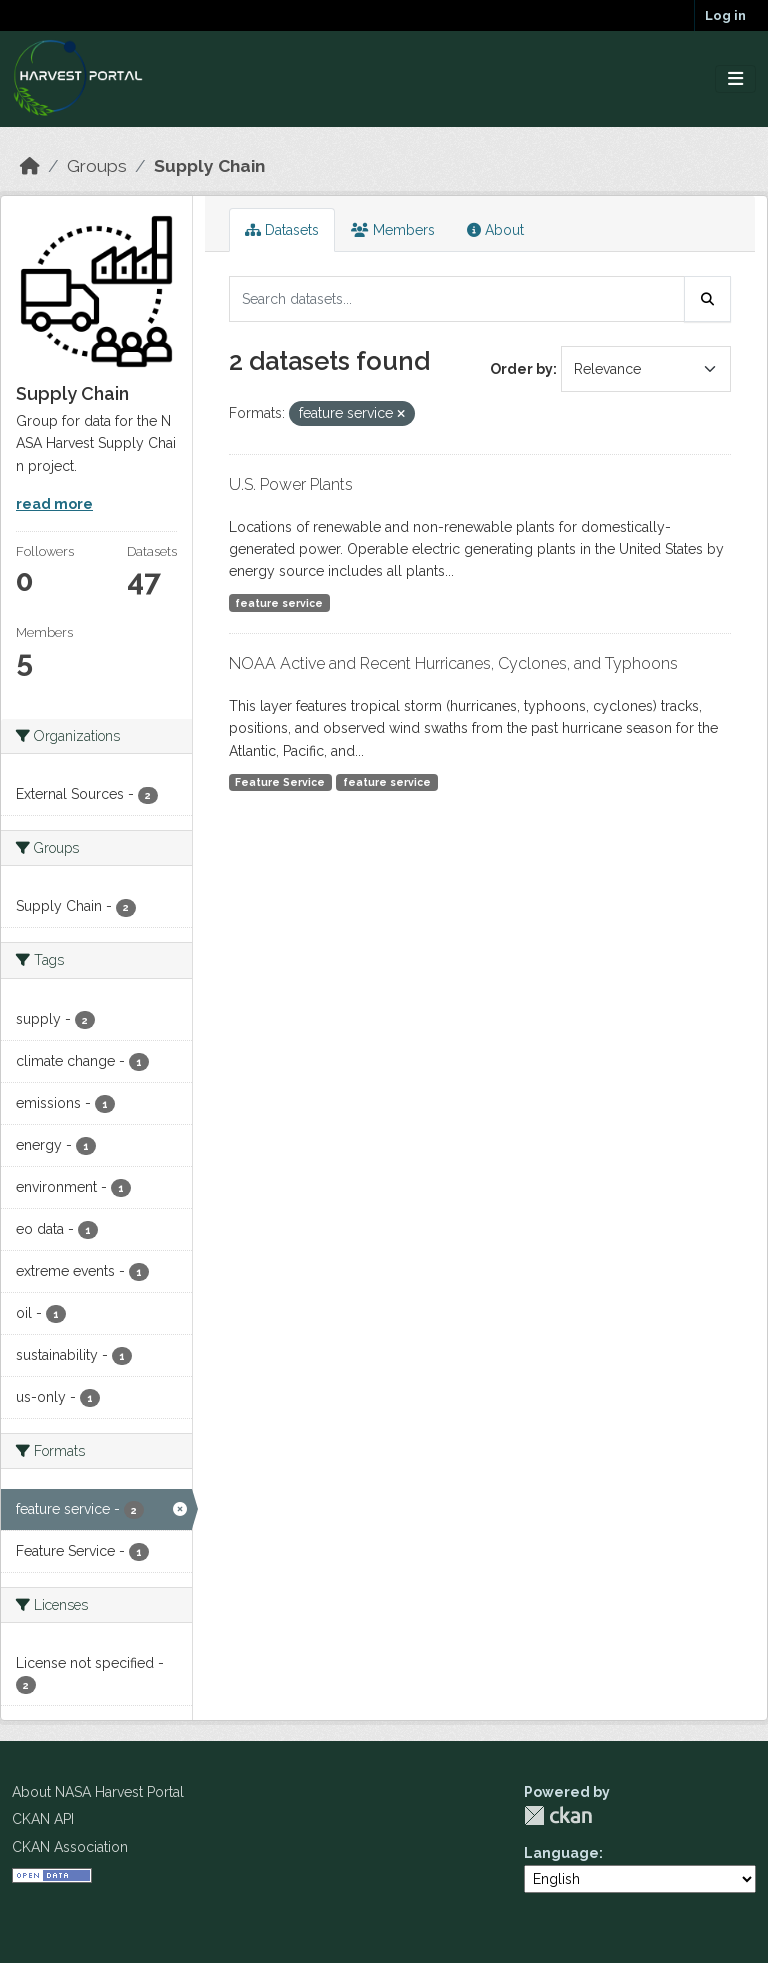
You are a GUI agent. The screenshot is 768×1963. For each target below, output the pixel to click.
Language (561, 1853)
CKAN (558, 1815)
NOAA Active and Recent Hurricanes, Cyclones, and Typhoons (453, 663)
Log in (725, 15)
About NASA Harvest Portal (98, 1792)
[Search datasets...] (457, 299)
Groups (97, 166)
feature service (279, 603)
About (495, 230)
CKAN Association (70, 1847)
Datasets (282, 230)
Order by (521, 369)
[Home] (30, 166)
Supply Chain (209, 166)
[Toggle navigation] (735, 79)
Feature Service (280, 782)
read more (54, 504)
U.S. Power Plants (291, 484)
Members (393, 230)
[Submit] (708, 299)
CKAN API (43, 1819)
